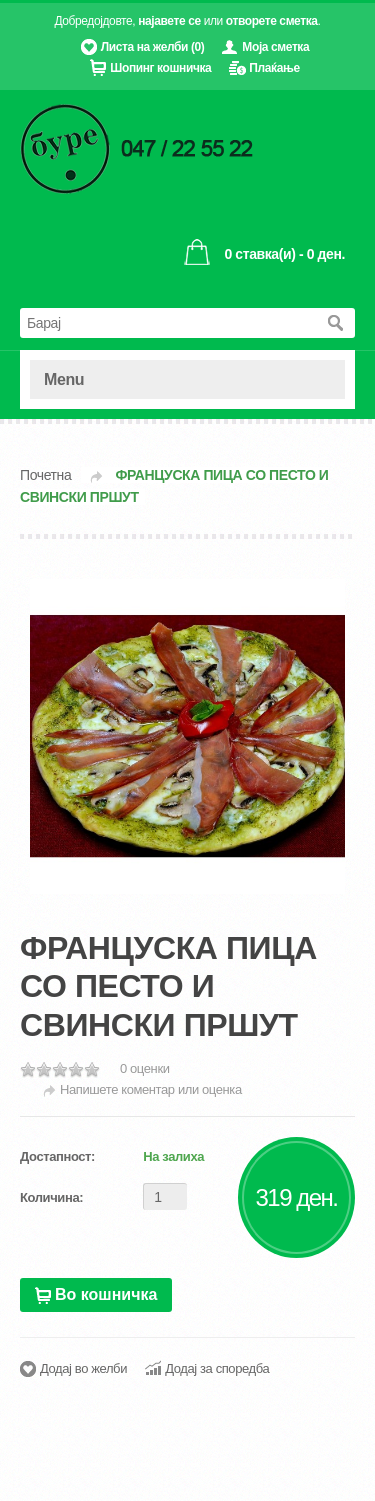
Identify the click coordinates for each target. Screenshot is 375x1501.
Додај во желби (83, 1368)
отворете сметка (272, 21)
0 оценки (145, 1068)
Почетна (45, 475)
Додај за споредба (217, 1368)
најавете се (169, 21)
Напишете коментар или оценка (151, 1089)
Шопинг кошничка (160, 68)
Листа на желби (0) (153, 47)
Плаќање (274, 68)
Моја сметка (275, 47)
